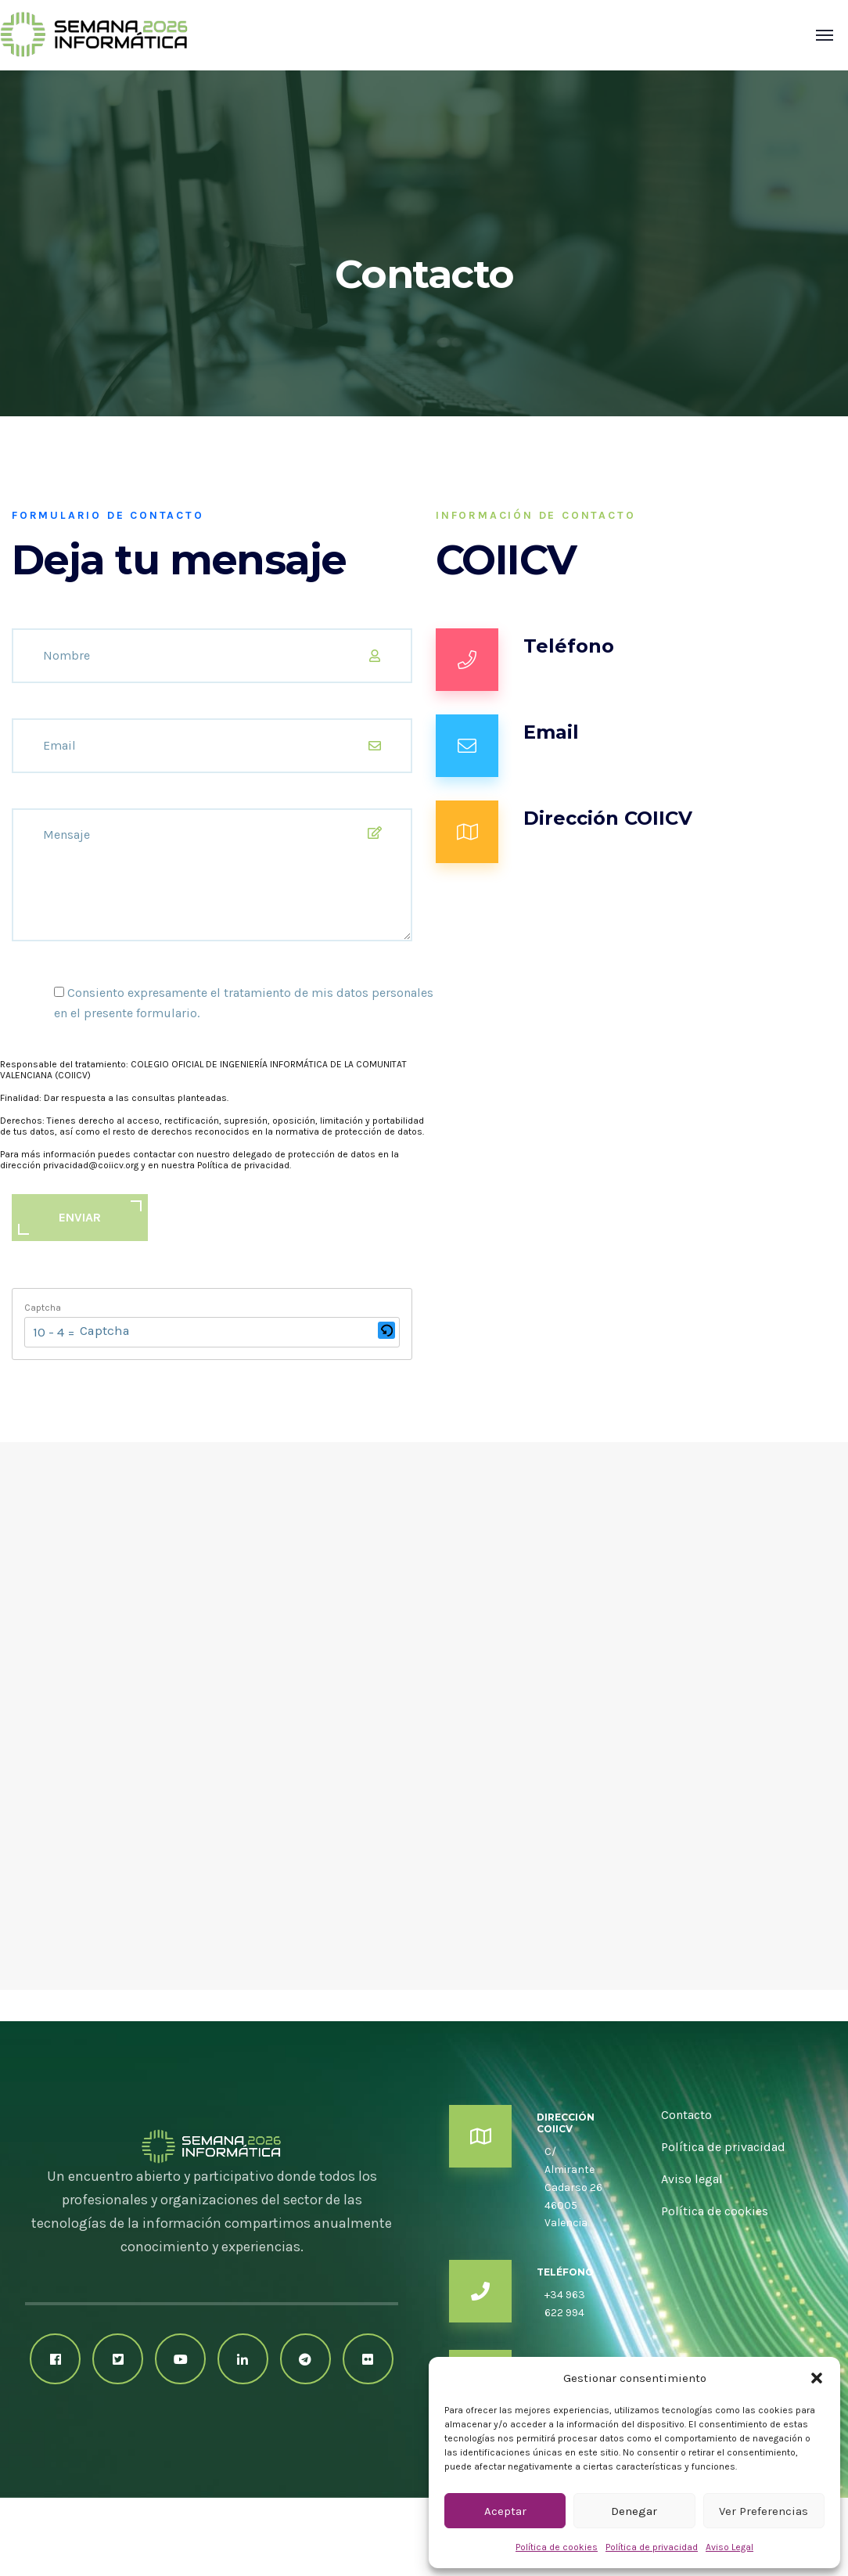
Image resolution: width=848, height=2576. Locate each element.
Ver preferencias (763, 2511)
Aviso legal (692, 2178)
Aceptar (505, 2511)
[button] (817, 2378)
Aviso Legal (729, 2547)
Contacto (686, 2114)
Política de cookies (557, 2547)
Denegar (634, 2511)
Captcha (42, 1307)
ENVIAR (80, 1217)
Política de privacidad (651, 2547)
